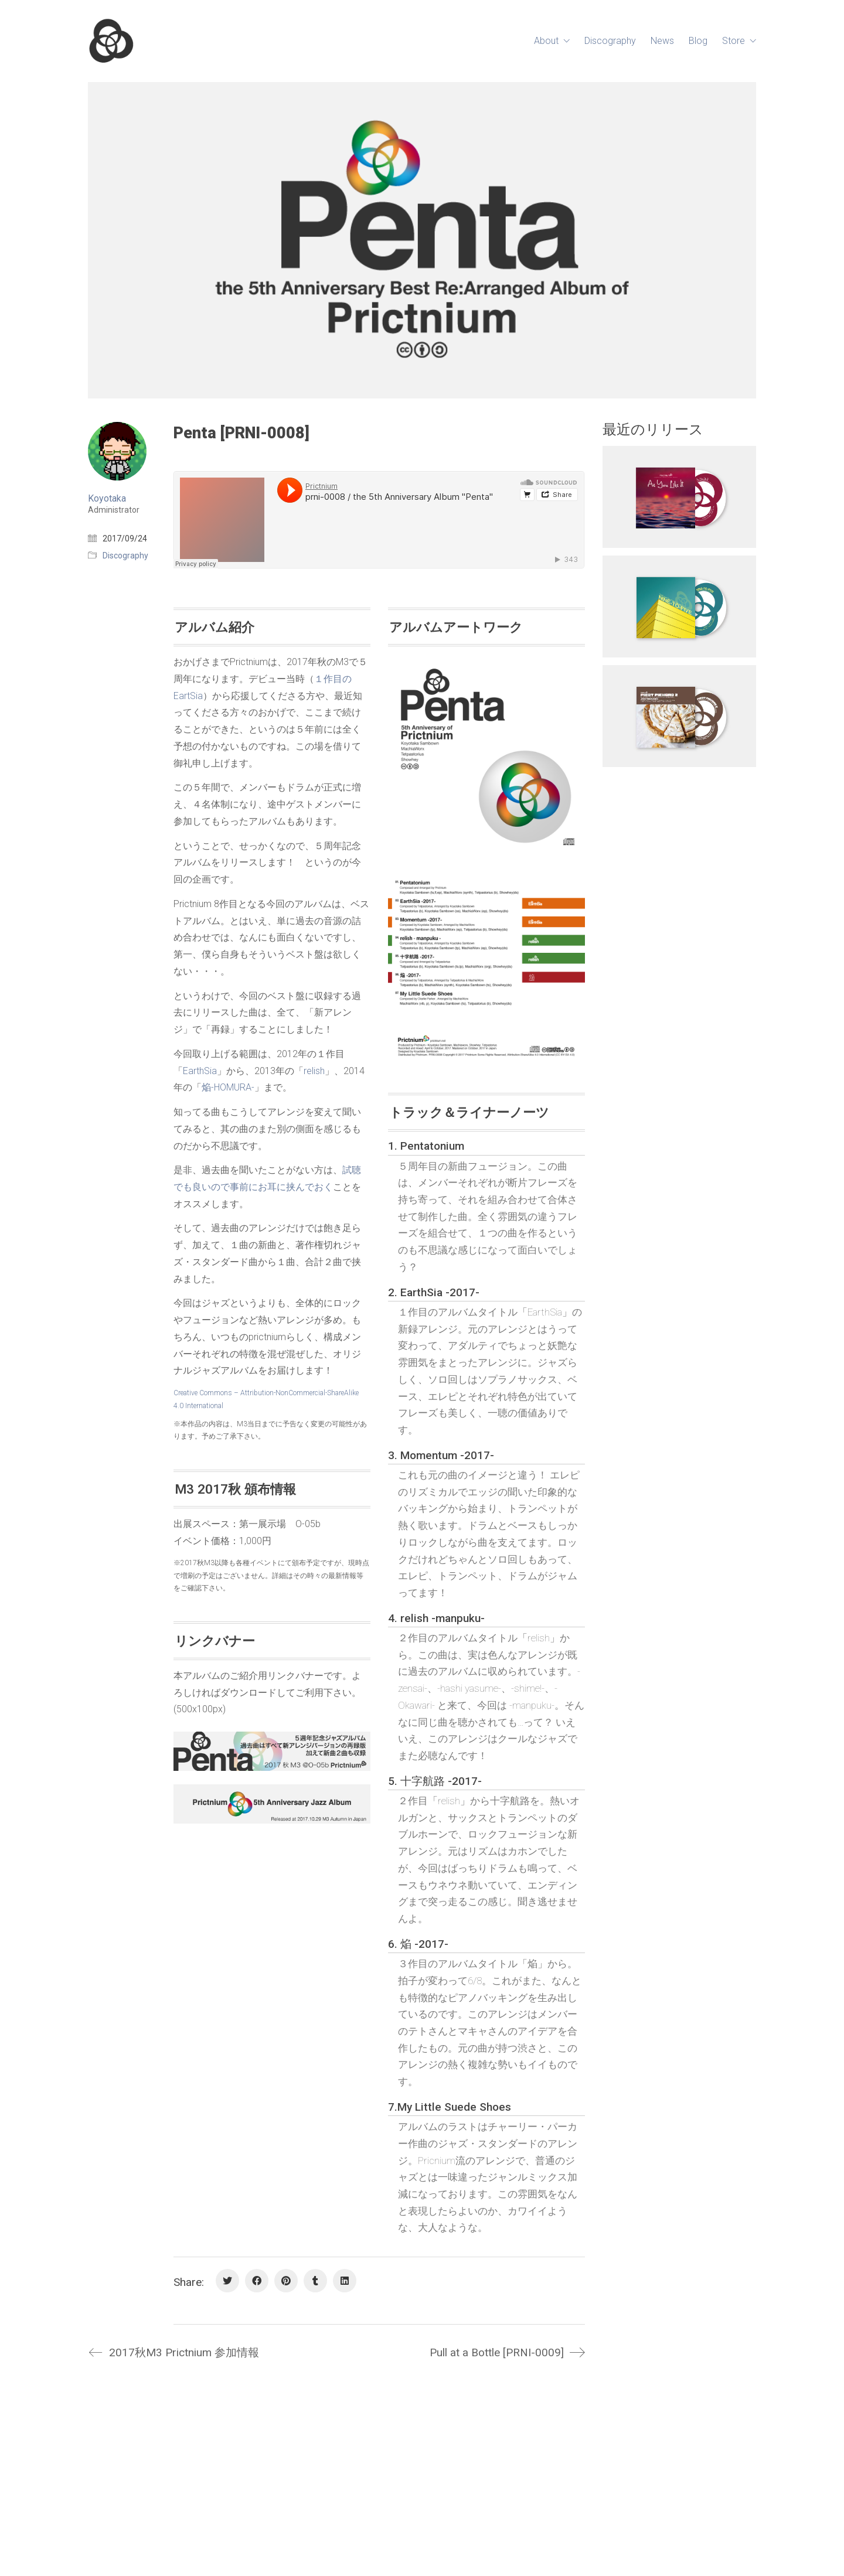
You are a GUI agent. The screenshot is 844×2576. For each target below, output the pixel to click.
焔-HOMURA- (228, 1087)
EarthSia (200, 1070)
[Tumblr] (315, 2280)
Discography (125, 555)
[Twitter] (227, 2280)
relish (314, 1070)
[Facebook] (256, 2280)
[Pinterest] (286, 2280)
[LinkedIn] (344, 2280)
